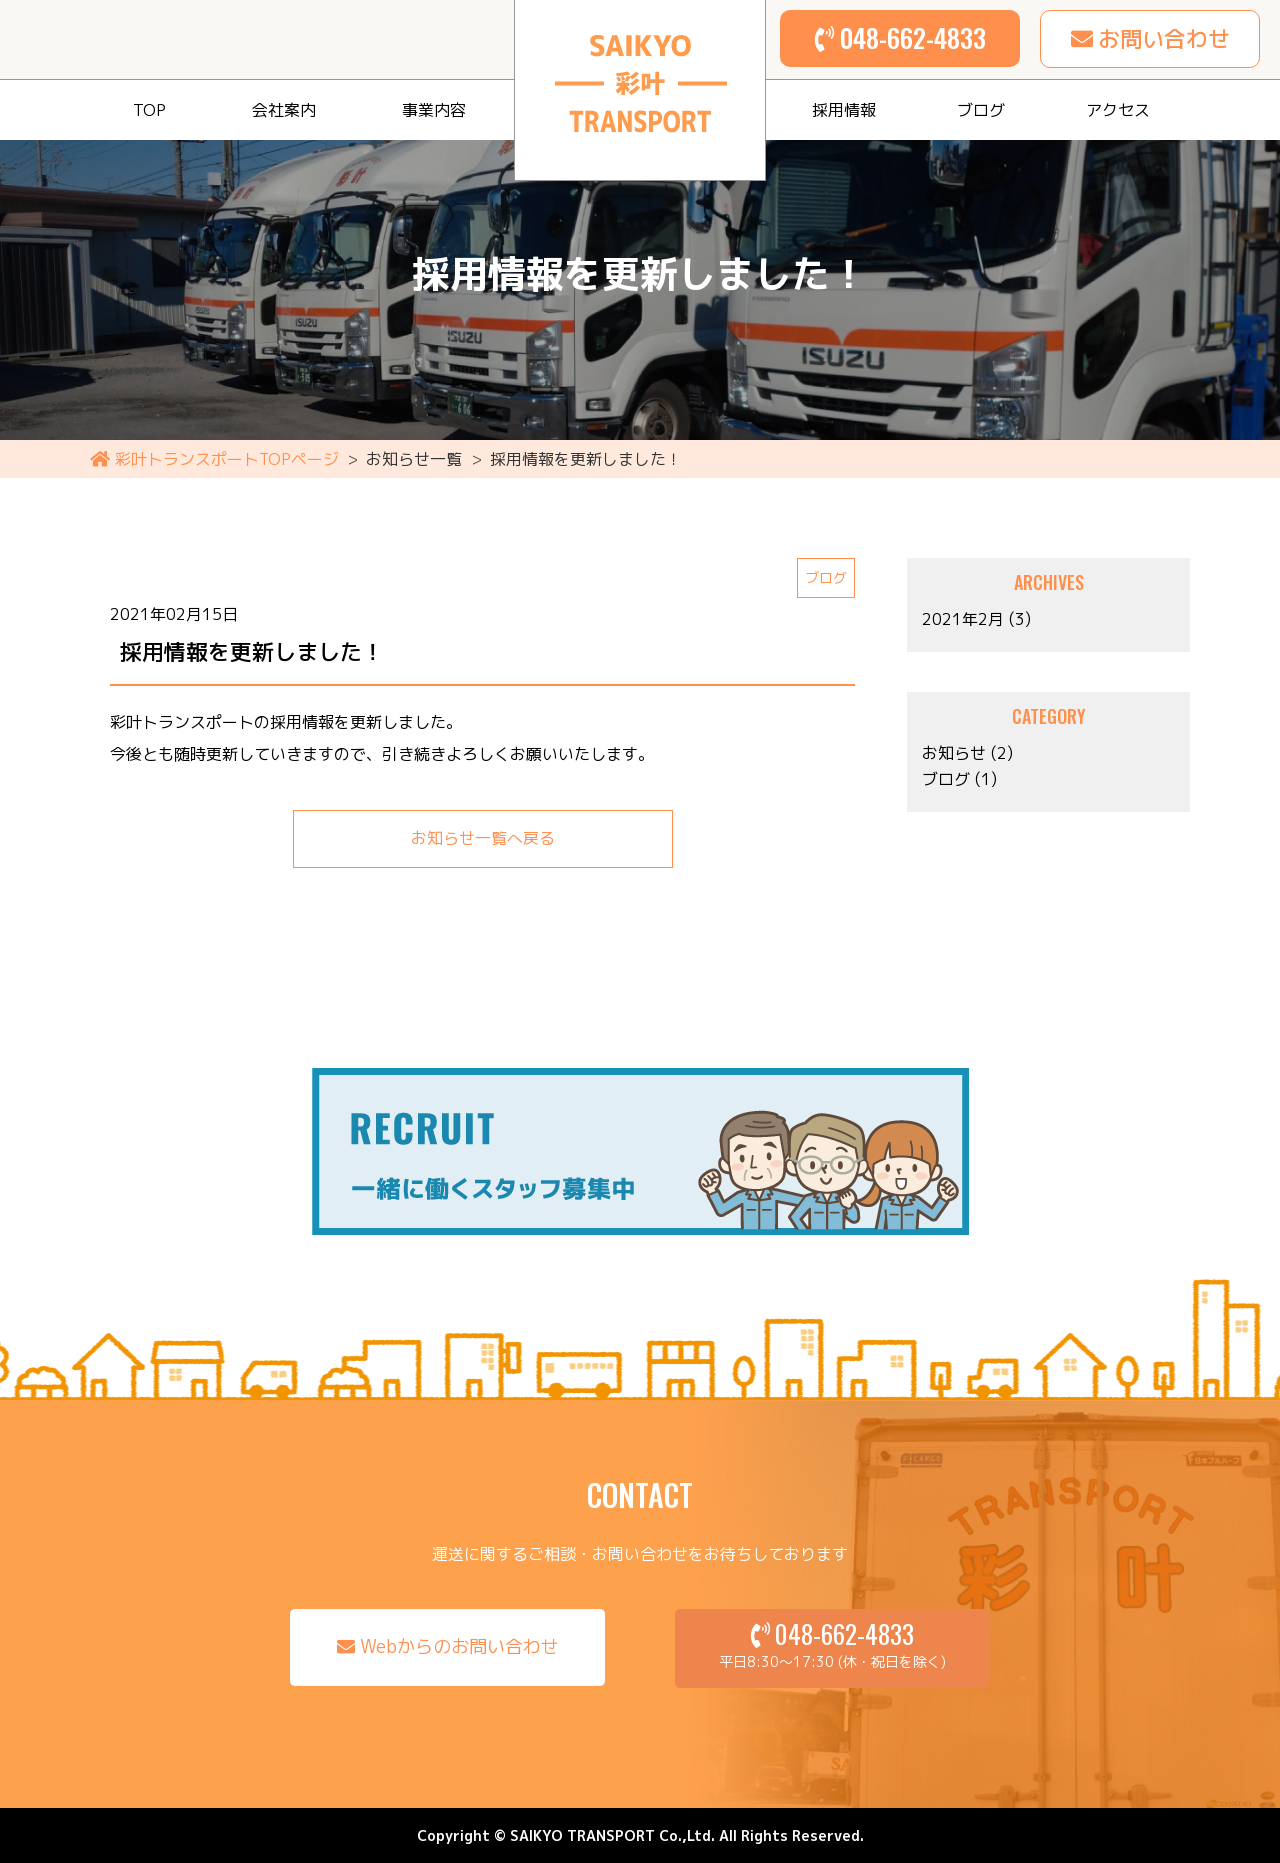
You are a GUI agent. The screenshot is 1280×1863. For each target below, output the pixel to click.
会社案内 (284, 110)
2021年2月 (963, 619)
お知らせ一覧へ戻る (483, 839)
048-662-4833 (913, 37)
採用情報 (844, 110)
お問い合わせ (1164, 38)
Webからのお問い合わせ (459, 1647)
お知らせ (954, 753)
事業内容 (434, 110)
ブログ (981, 110)
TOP (149, 110)
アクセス (1118, 110)
